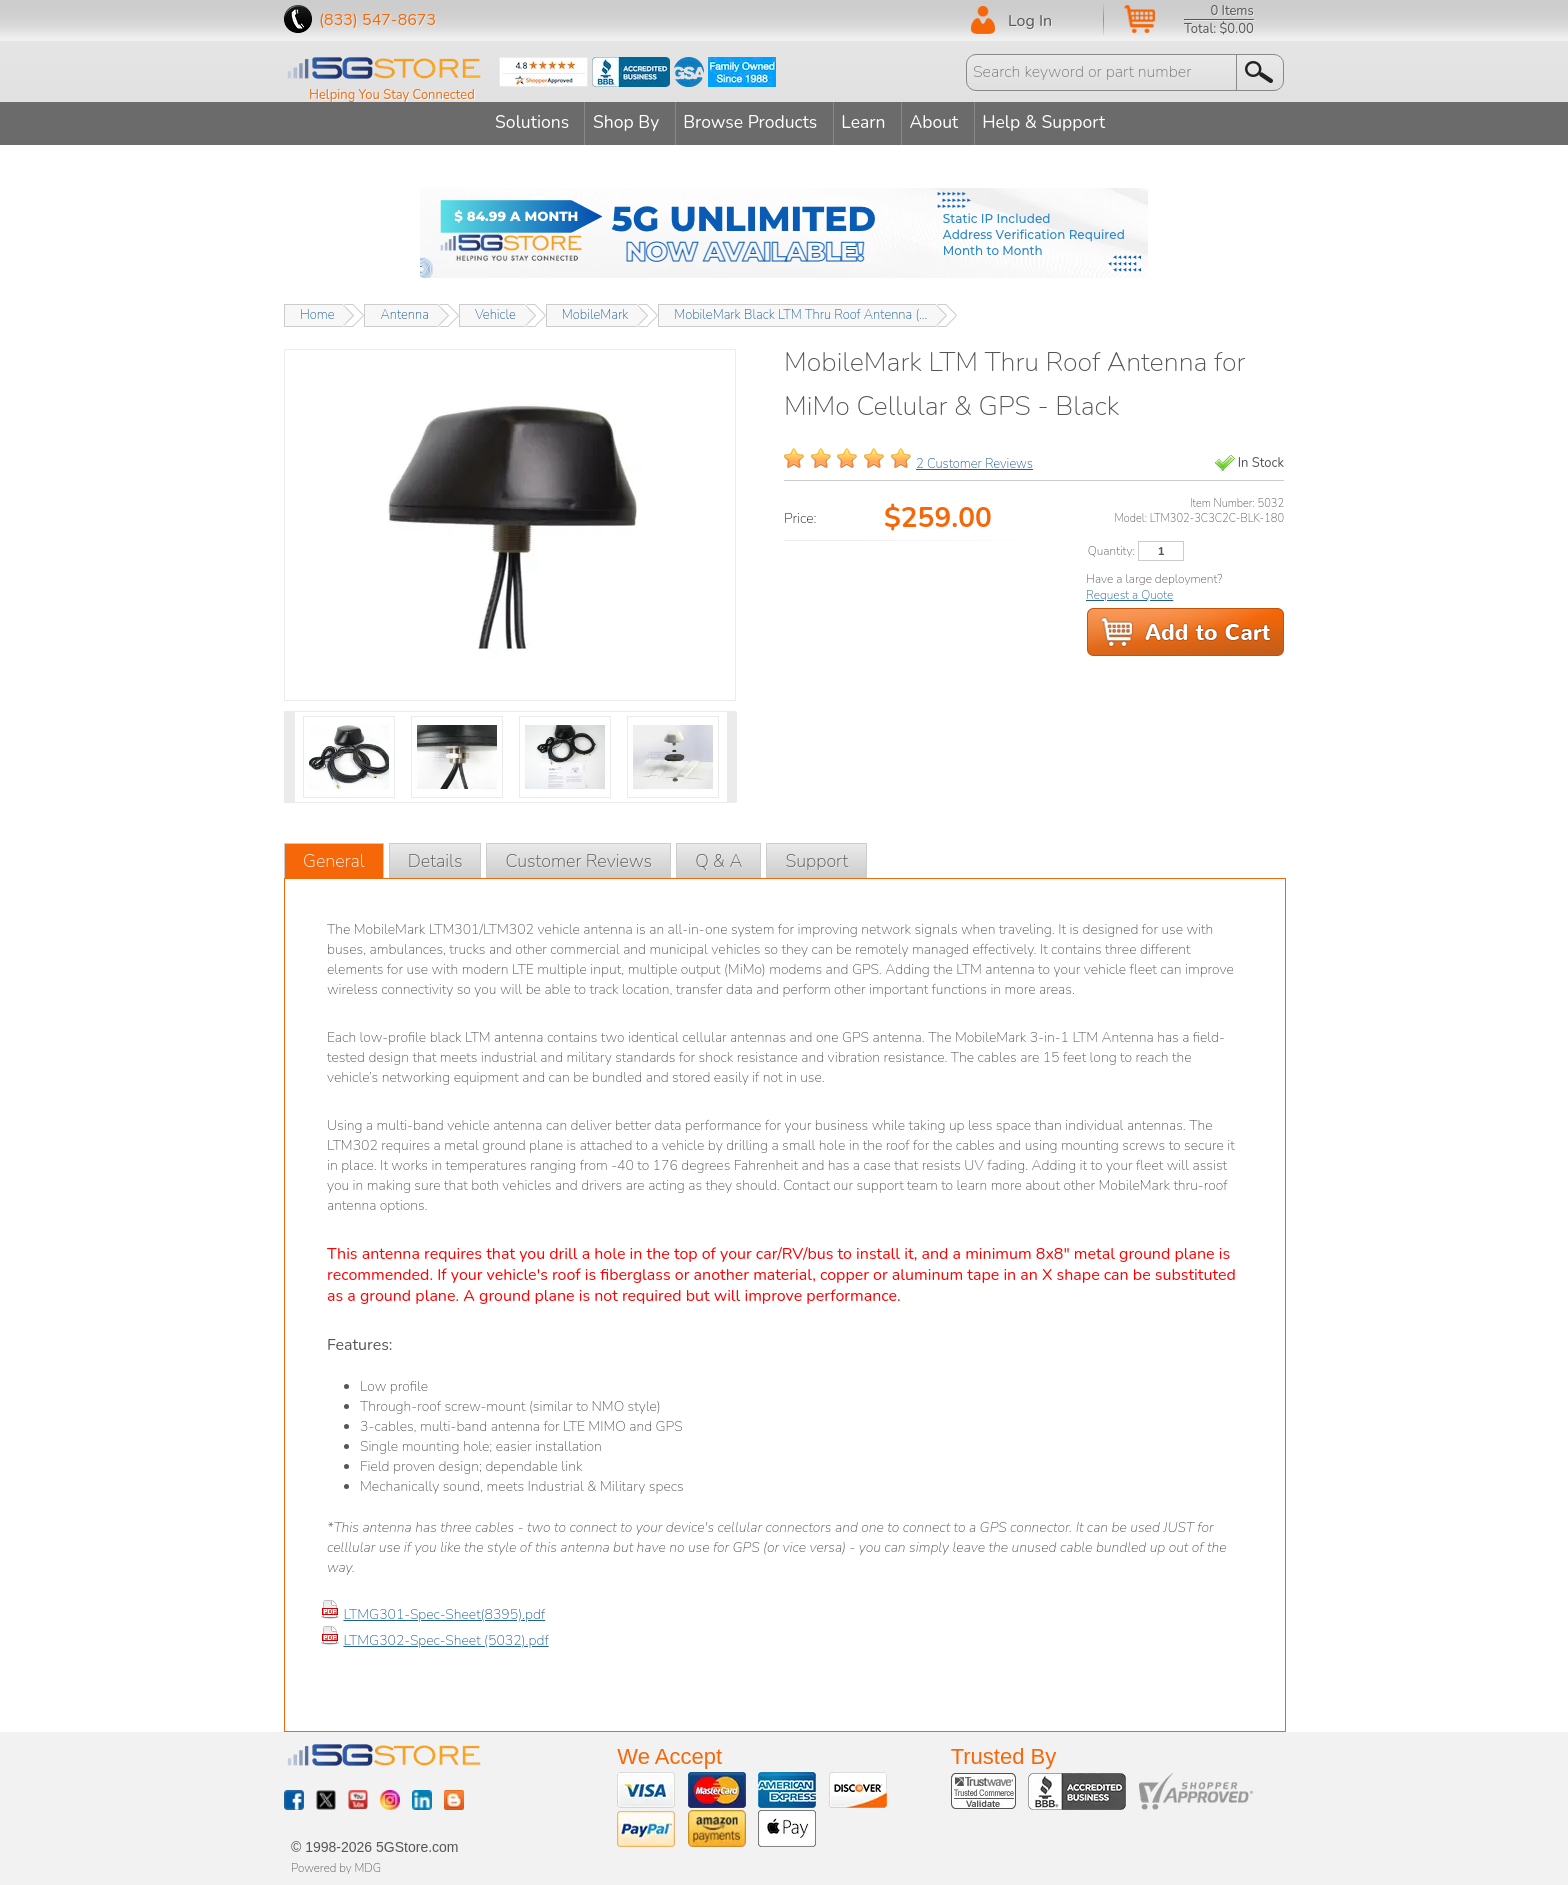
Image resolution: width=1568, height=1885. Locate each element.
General (334, 858)
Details (435, 858)
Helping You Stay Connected (392, 95)
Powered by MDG (336, 1865)
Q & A (718, 858)
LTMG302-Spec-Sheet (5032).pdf (445, 1637)
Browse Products (751, 122)
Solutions (518, 122)
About (948, 122)
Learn (870, 122)
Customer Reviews (578, 858)
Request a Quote (1129, 592)
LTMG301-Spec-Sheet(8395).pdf (444, 1611)
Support (816, 858)
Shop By (619, 122)
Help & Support (1065, 122)
